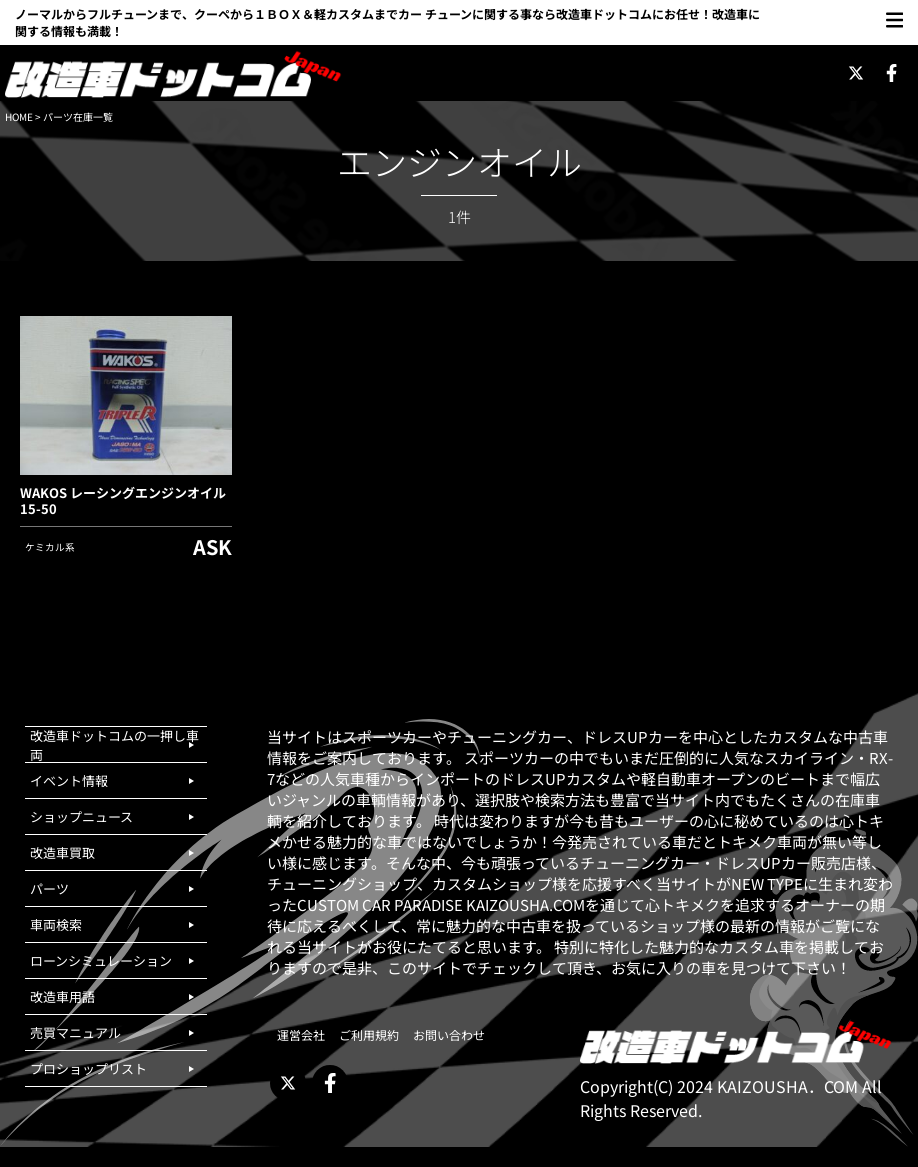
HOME (19, 116)
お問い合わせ (449, 1034)
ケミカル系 (50, 547)
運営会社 (301, 1034)
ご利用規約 (369, 1034)
